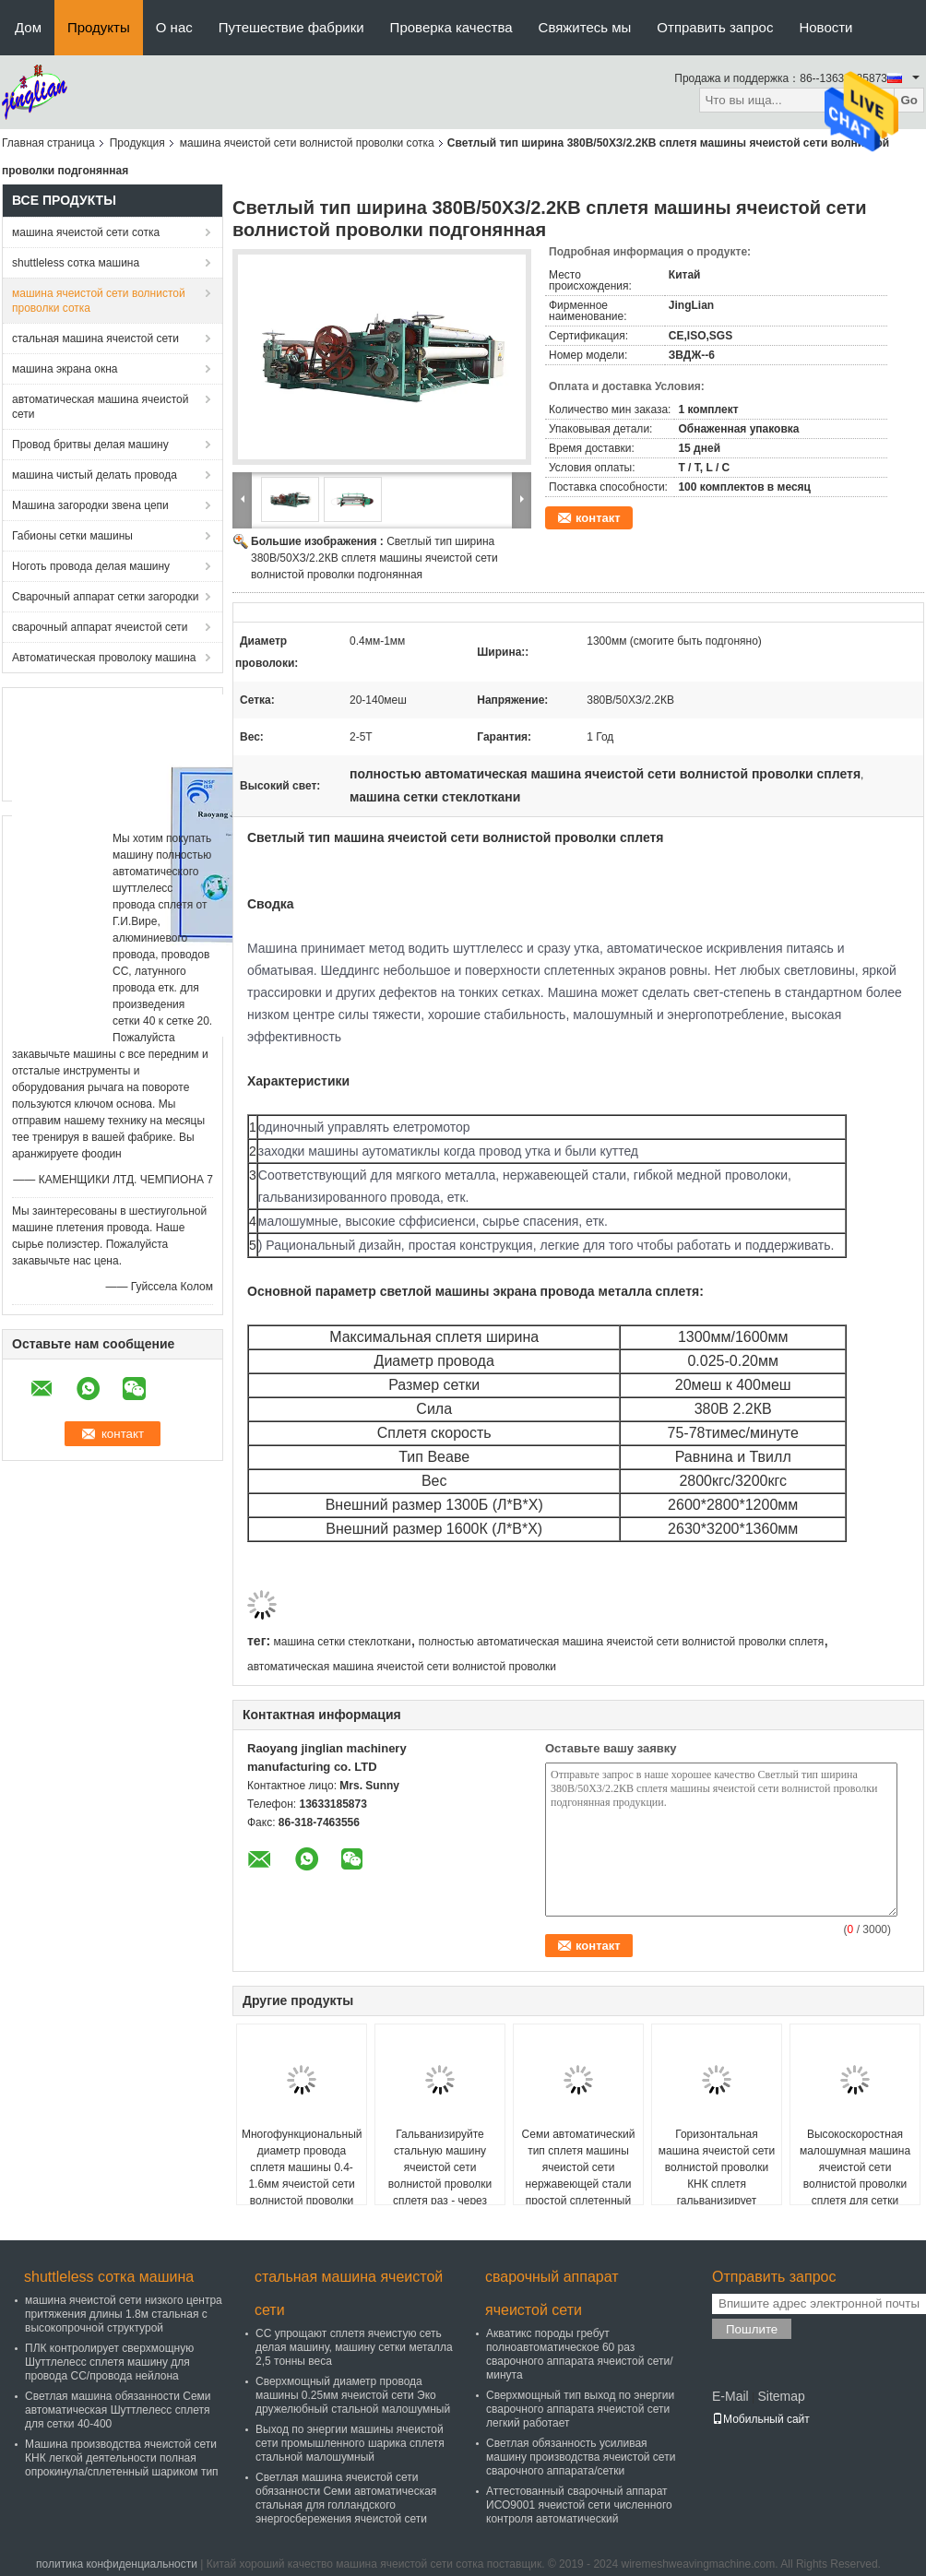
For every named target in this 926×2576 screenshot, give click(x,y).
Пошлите (752, 2329)
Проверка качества (451, 27)
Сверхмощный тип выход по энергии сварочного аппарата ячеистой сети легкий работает (580, 2409)
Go (909, 100)
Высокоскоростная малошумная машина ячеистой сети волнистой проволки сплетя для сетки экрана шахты (855, 2176)
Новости (825, 27)
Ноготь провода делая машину (91, 566)
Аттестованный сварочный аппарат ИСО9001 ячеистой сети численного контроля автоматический (579, 2505)
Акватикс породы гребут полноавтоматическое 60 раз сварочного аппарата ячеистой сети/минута (579, 2354)
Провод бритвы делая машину (90, 444)
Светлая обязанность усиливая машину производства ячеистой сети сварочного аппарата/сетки (580, 2457)
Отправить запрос (715, 27)
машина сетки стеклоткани (341, 1641)
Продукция (137, 143)
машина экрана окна (64, 368)
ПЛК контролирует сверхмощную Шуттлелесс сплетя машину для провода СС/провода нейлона (109, 2362)
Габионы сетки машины (72, 535)
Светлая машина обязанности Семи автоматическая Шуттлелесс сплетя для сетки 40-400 (118, 2410)
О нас (174, 27)
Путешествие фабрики (291, 27)
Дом (28, 27)
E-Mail (730, 2396)
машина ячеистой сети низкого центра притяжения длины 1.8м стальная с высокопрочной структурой (123, 2314)
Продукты (98, 27)
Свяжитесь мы (585, 27)
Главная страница (48, 143)
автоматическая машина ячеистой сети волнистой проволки (401, 1666)
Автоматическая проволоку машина (104, 657)
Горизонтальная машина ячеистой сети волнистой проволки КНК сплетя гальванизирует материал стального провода (717, 2184)
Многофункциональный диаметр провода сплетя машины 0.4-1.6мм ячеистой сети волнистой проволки (302, 2167)
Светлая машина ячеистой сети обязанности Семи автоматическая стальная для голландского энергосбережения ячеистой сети (345, 2498)
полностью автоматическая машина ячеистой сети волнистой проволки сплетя (621, 1641)
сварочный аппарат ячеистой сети (99, 627)
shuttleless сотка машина (75, 262)
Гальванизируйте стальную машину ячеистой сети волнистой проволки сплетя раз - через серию (440, 2176)
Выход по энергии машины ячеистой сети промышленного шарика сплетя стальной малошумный (350, 2443)
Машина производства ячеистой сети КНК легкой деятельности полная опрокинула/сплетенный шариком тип (122, 2458)
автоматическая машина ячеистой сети (100, 407)
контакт (598, 518)
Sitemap (780, 2396)
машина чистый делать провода (94, 475)
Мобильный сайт (761, 2419)
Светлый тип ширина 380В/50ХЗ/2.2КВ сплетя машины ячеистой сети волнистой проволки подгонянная (374, 558)
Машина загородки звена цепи (90, 505)
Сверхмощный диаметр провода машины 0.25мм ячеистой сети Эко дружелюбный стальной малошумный (352, 2395)
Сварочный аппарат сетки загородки (105, 596)
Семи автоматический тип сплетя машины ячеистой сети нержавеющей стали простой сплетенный (578, 2167)
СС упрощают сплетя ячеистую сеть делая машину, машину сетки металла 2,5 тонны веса (354, 2347)
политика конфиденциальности (116, 2564)
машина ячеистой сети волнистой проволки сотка (307, 143)
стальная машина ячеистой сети (95, 338)
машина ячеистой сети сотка (86, 232)
